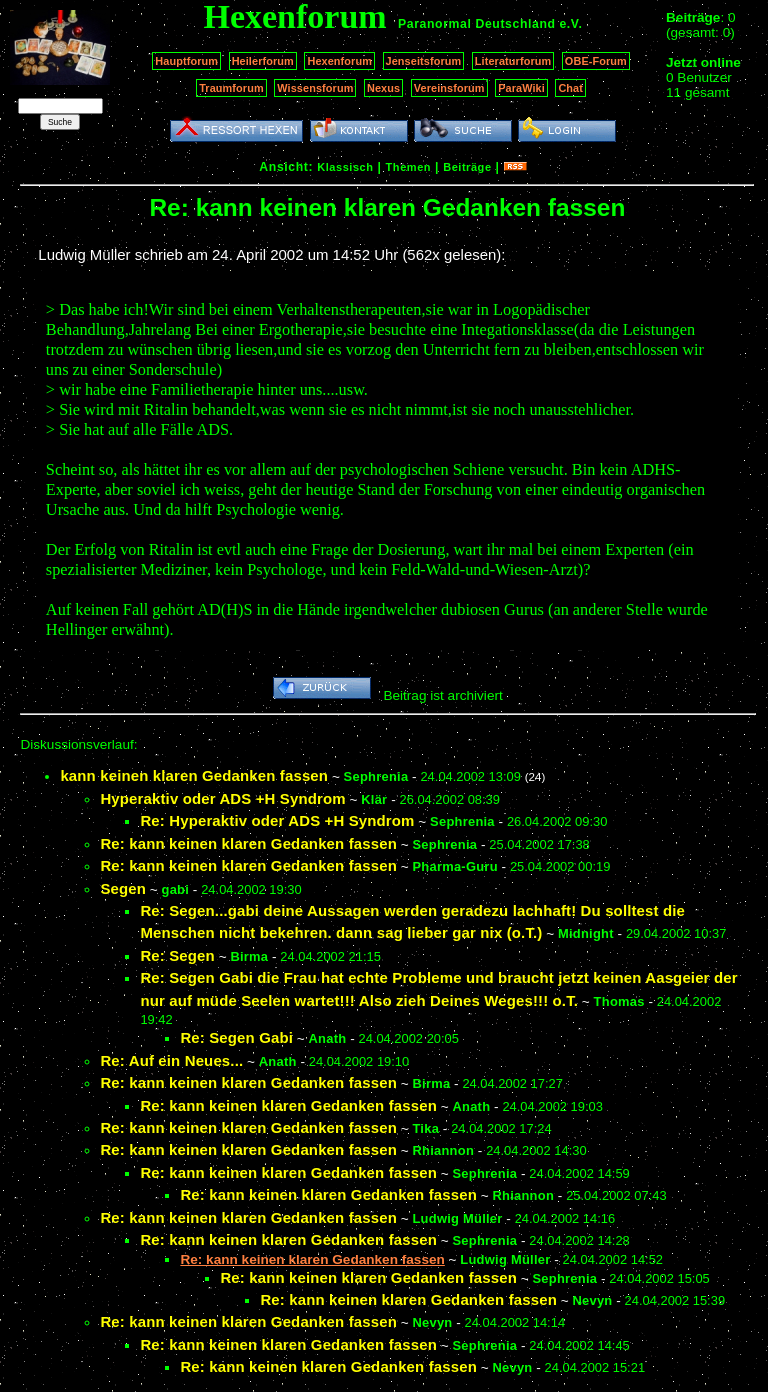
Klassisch (345, 167)
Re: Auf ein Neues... (171, 1060)
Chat (570, 88)
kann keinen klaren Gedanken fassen (194, 775)
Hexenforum (339, 61)
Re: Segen (177, 955)
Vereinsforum (449, 88)
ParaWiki (521, 88)
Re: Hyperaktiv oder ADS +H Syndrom (277, 820)
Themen (408, 167)
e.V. (570, 24)
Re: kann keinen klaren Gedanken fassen (248, 843)
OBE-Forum (596, 61)
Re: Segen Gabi (236, 1037)
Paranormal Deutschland (477, 24)
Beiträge (467, 167)
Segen (123, 888)
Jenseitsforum (424, 61)
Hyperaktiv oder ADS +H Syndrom (222, 798)
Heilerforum (263, 61)
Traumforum (231, 88)
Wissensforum (315, 88)
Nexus (383, 88)
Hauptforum (186, 61)
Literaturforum (513, 61)
